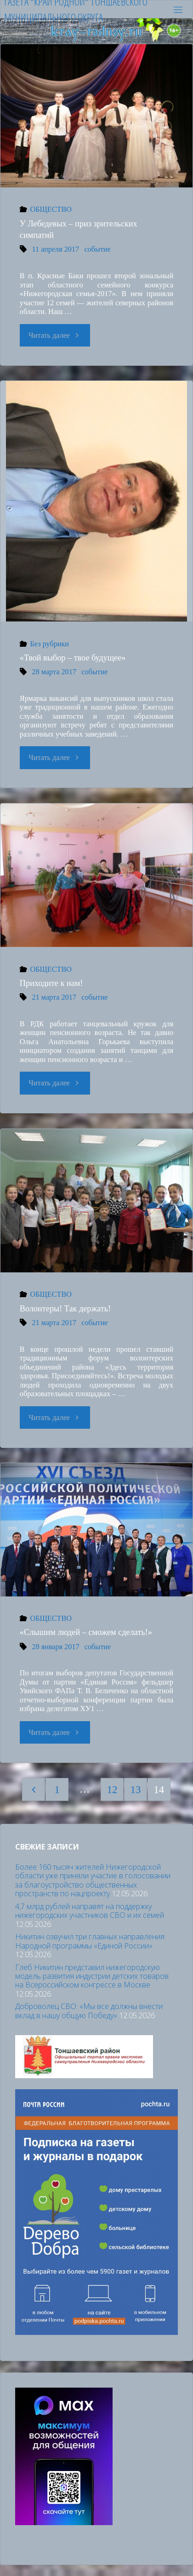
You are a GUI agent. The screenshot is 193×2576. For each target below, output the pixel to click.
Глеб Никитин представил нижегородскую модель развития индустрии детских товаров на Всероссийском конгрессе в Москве (92, 1976)
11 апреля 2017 (55, 249)
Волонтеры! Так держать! (65, 1308)
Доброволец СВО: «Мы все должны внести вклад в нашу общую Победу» (89, 2010)
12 (112, 1789)
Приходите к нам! (51, 983)
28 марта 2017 (54, 672)
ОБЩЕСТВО (51, 209)
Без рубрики (49, 644)
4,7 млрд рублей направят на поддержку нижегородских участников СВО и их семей (89, 1910)
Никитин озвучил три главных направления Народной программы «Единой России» (90, 1941)
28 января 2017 (55, 1647)
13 (136, 1789)
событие (97, 249)
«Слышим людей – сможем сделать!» (86, 1632)
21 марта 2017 (54, 997)
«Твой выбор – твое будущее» (72, 657)
